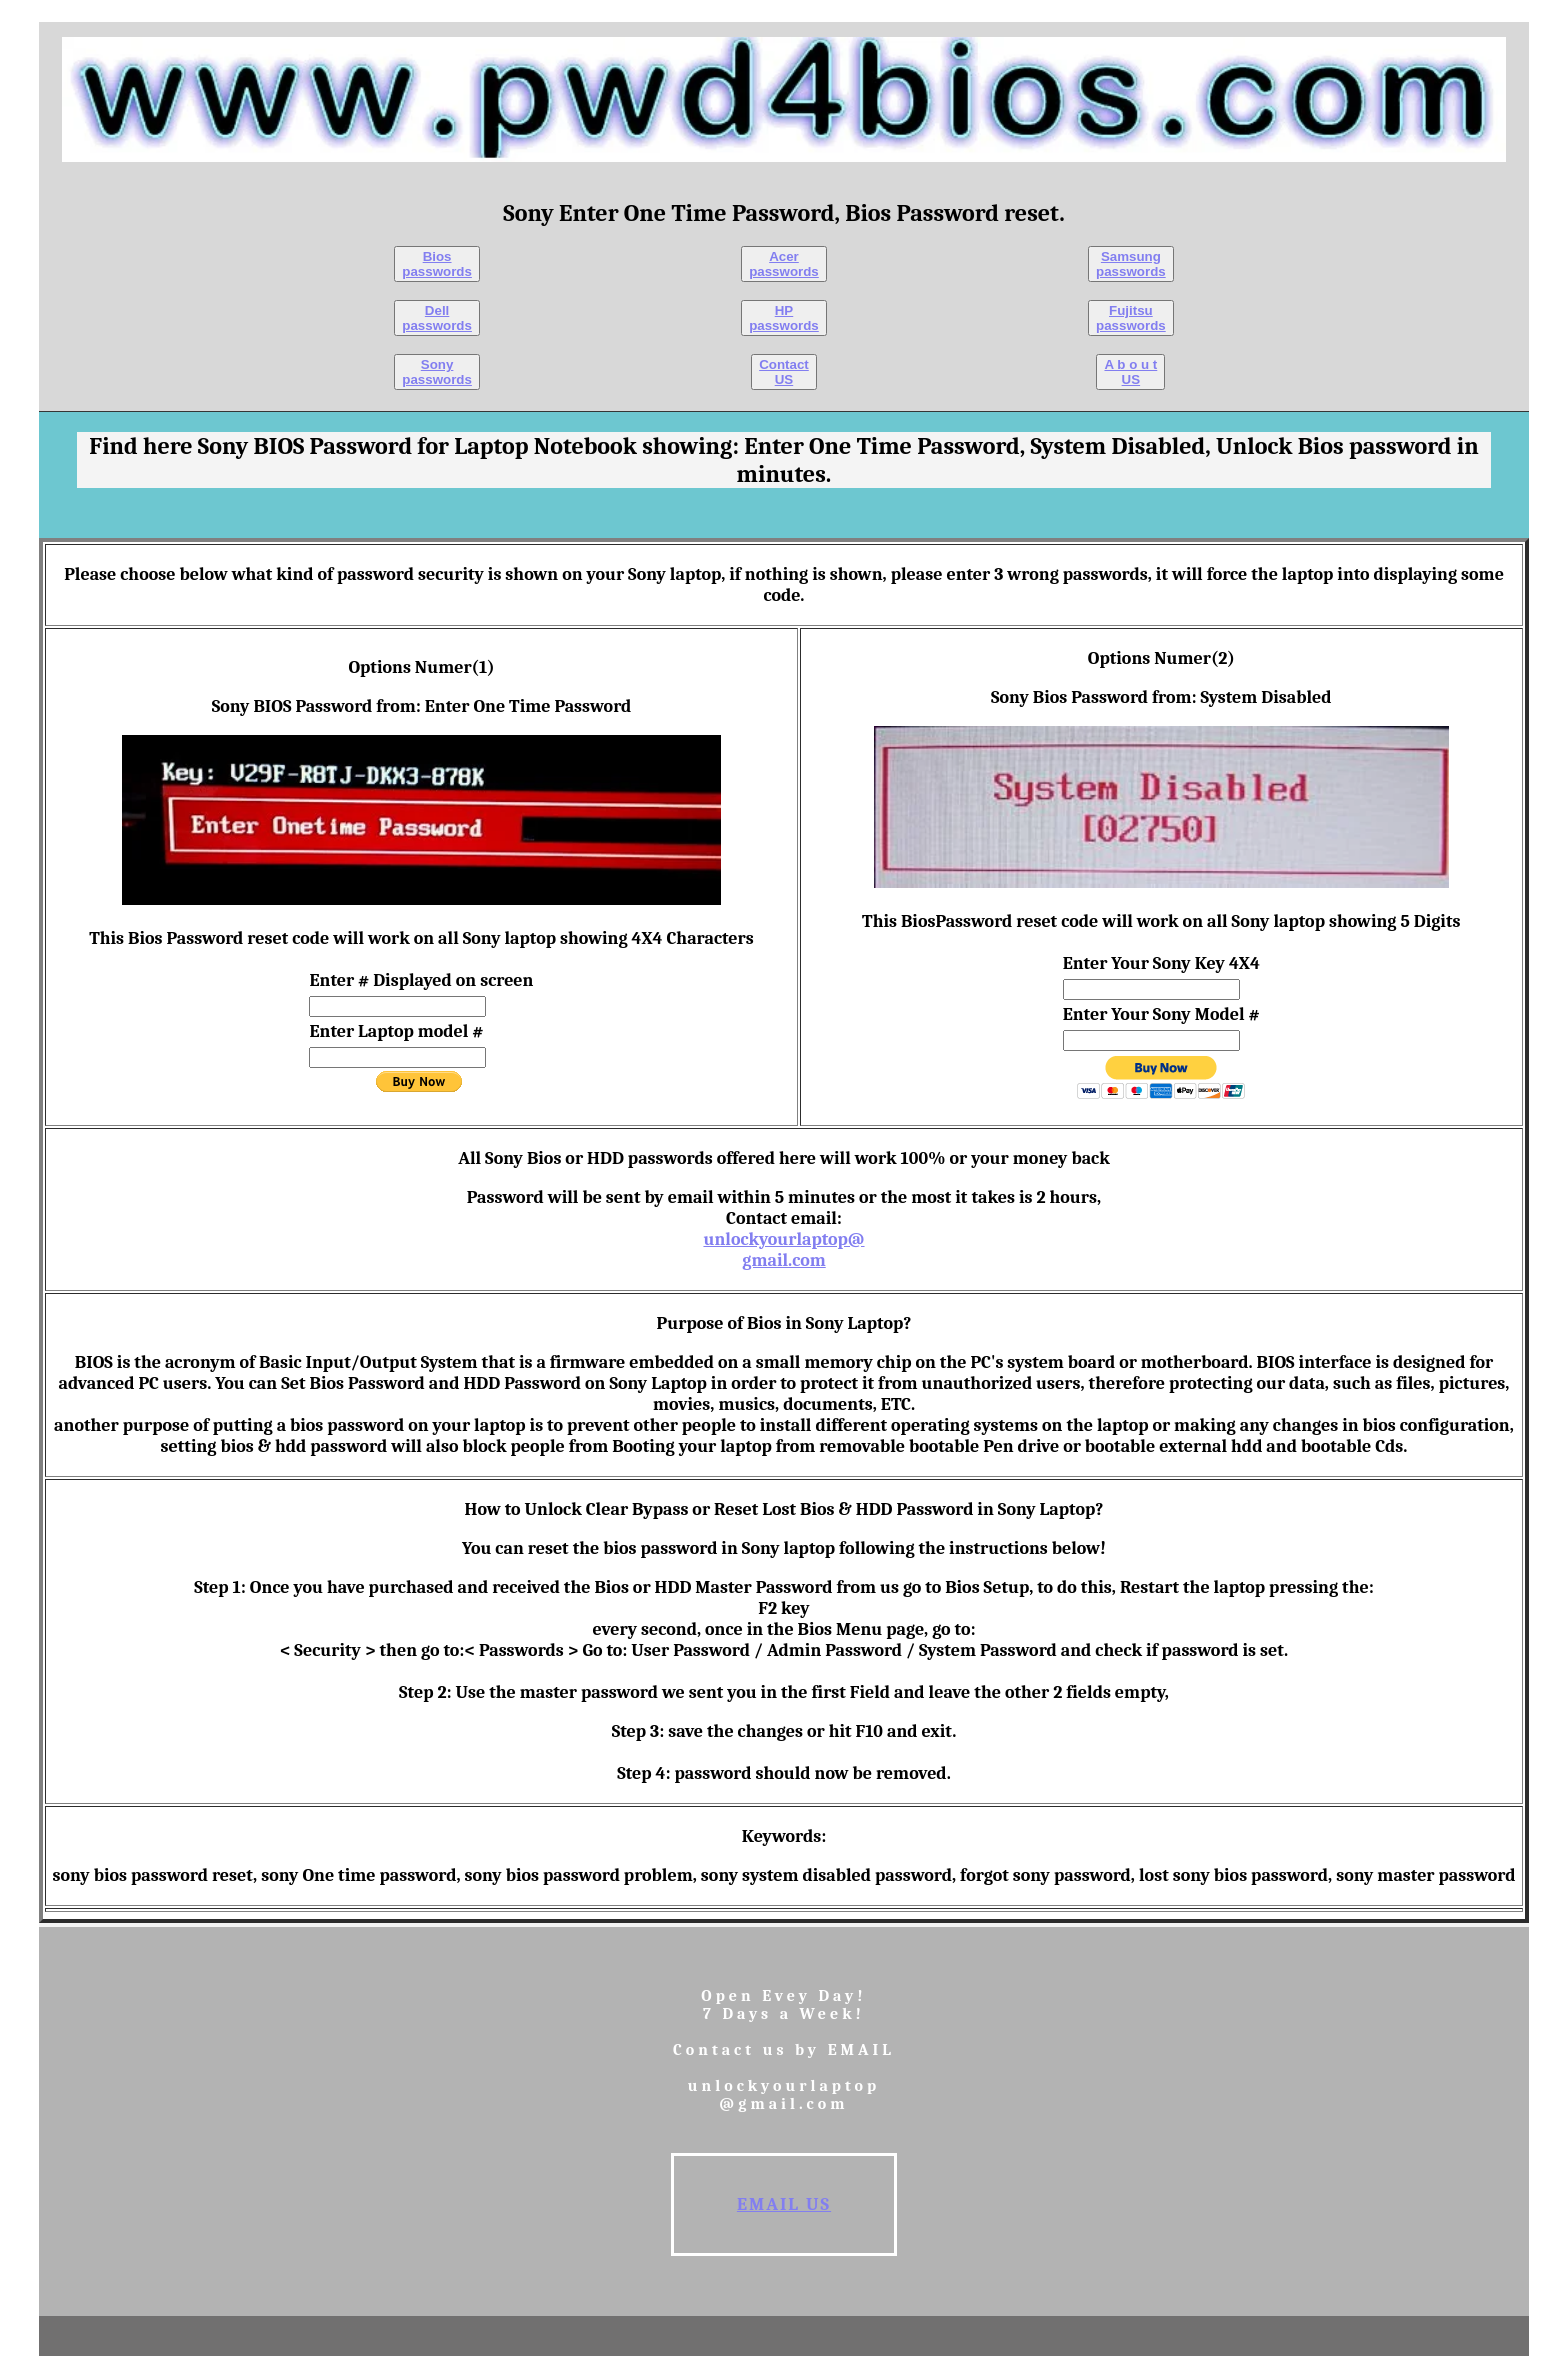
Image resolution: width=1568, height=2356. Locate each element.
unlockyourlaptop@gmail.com (783, 1250)
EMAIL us (784, 2204)
